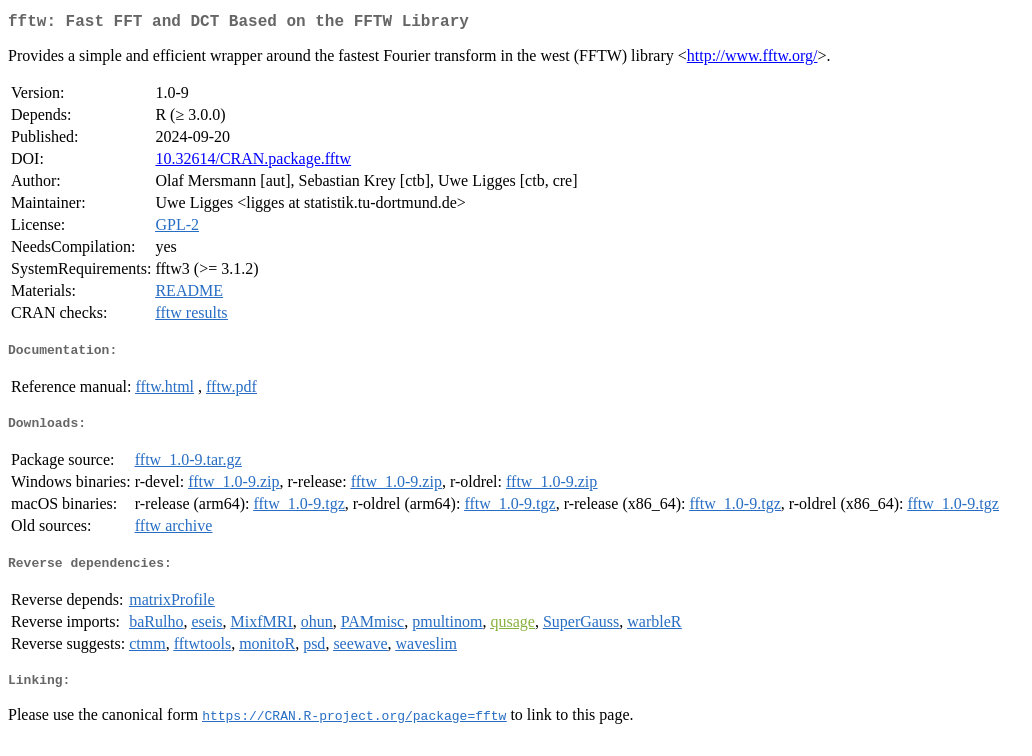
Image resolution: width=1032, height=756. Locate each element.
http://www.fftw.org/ (752, 59)
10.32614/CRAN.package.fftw (253, 162)
